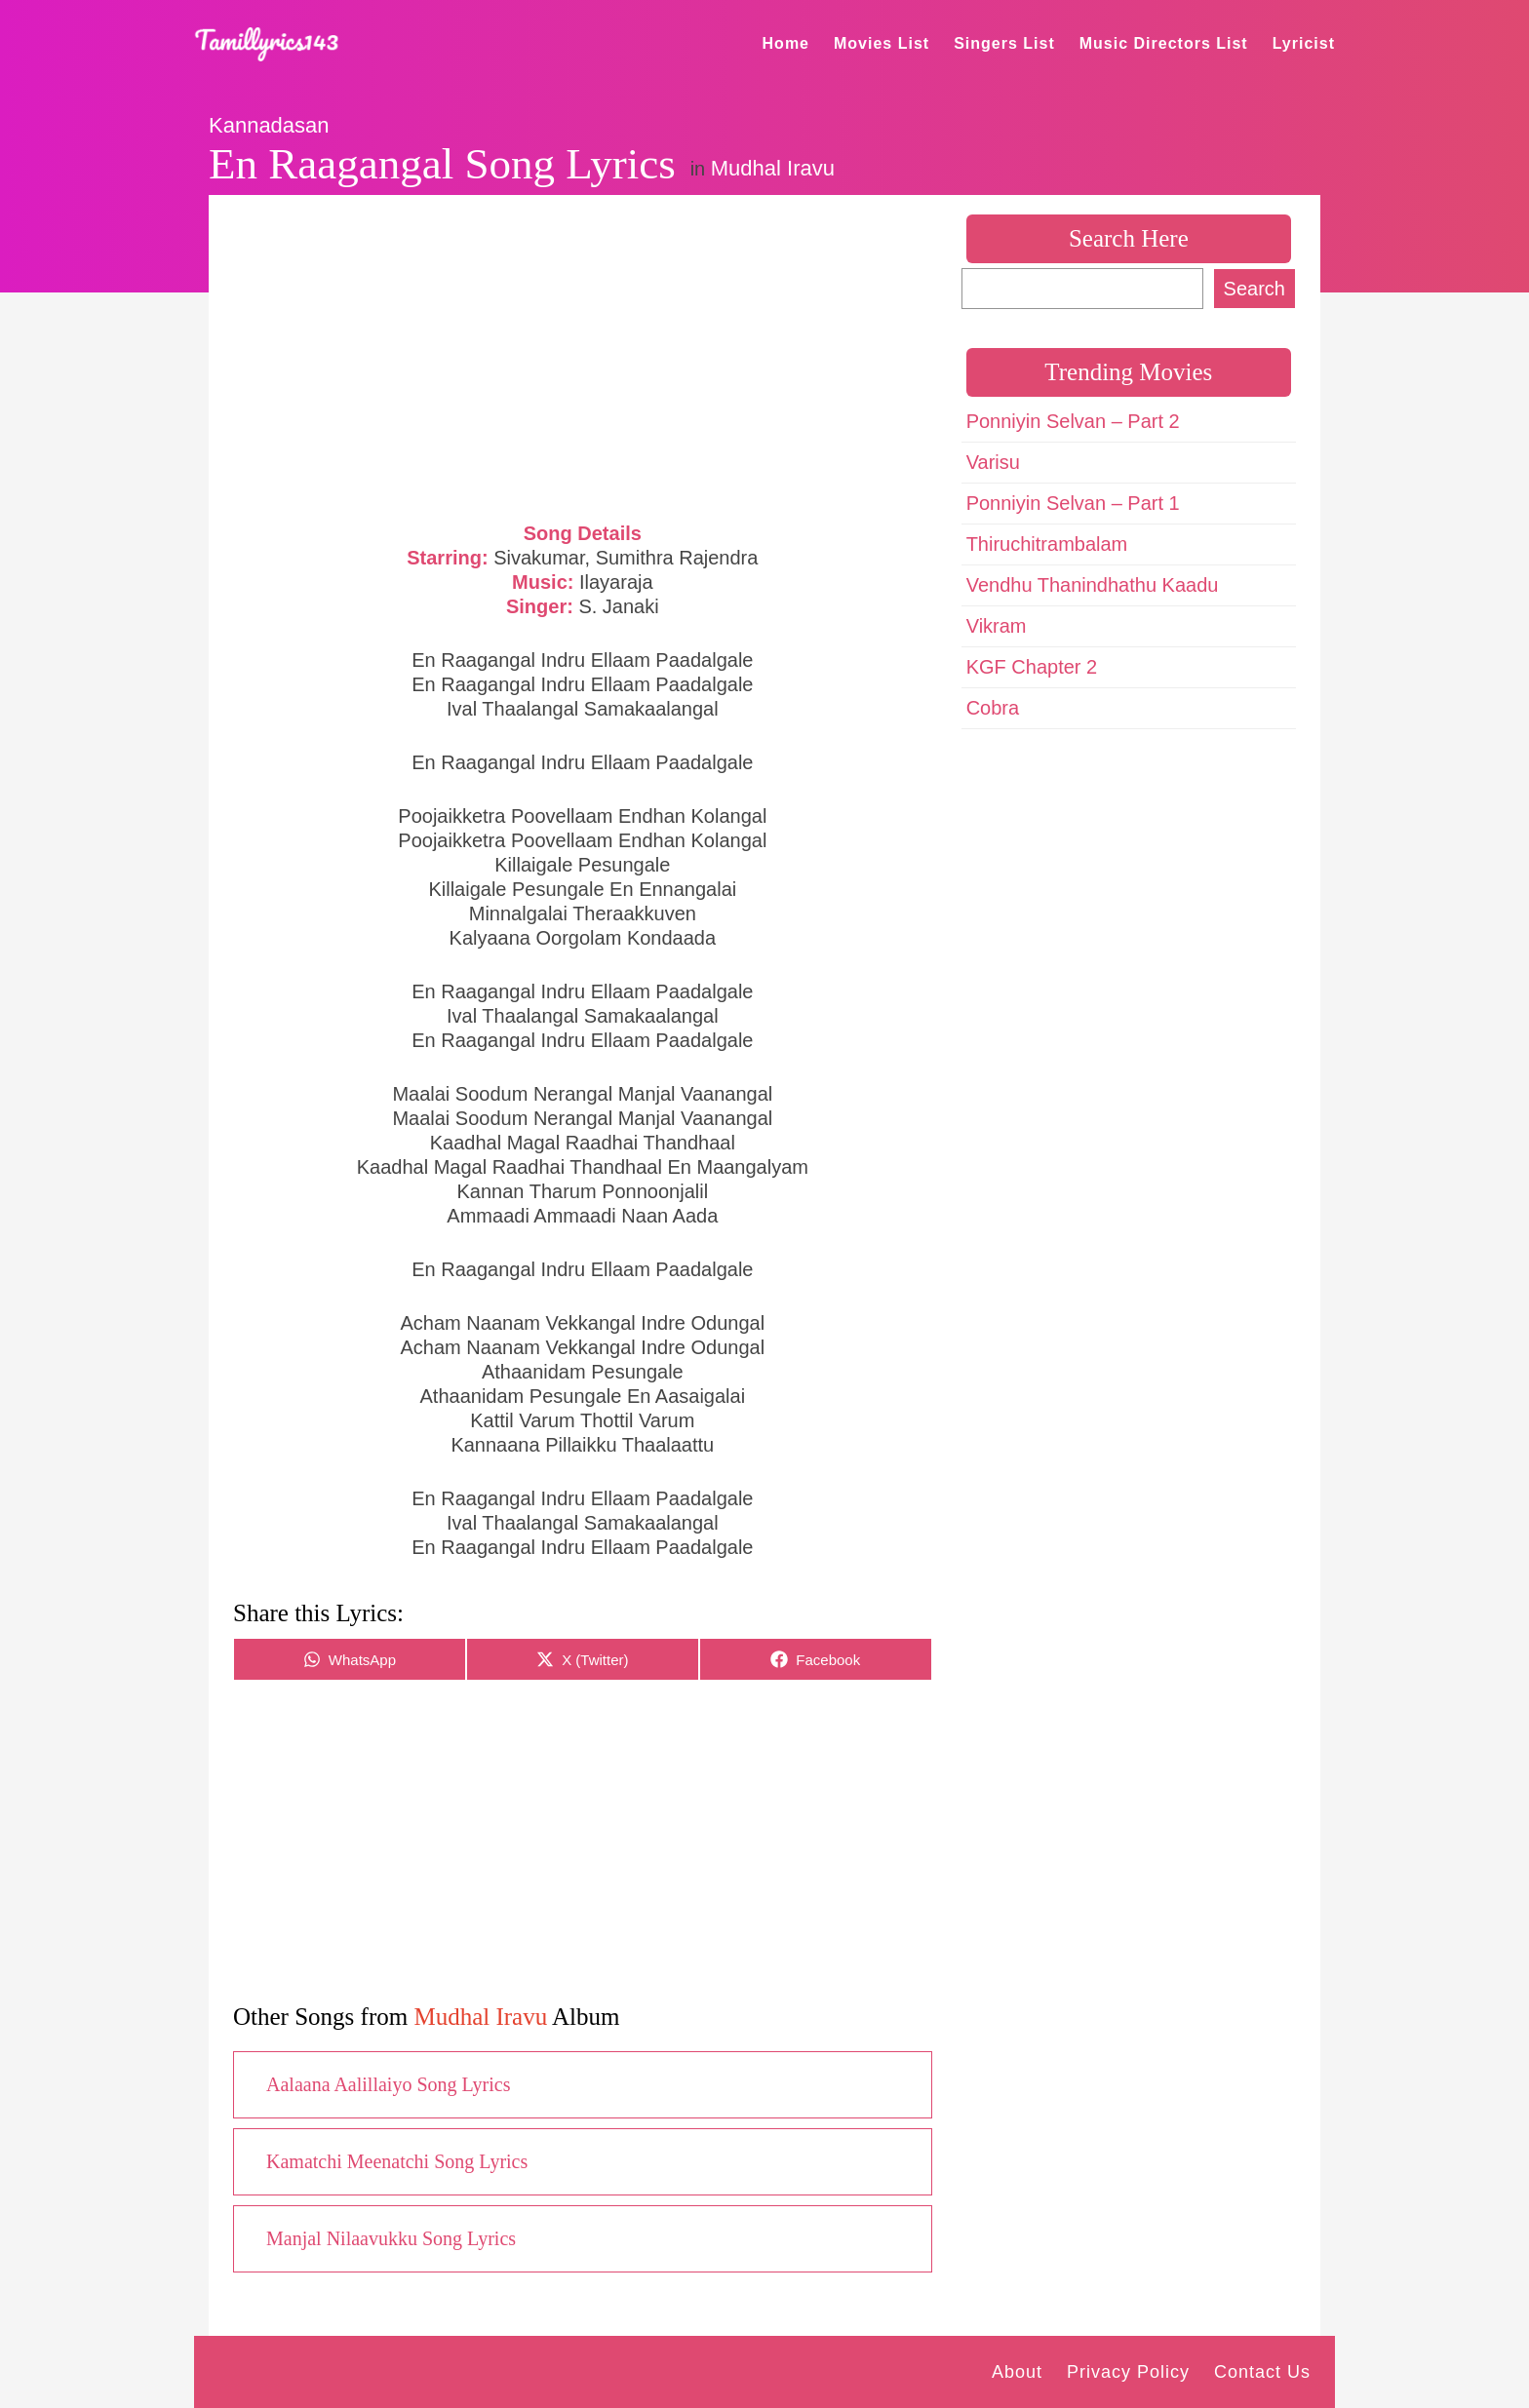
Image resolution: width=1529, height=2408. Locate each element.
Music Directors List (1163, 43)
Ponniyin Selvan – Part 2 (1073, 421)
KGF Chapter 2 (1032, 667)
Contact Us (1262, 2372)
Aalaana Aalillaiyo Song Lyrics (388, 2084)
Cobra (992, 708)
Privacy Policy (1128, 2372)
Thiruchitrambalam (1047, 544)
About (1017, 2372)
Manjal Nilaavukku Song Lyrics (391, 2238)
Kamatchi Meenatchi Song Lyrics (397, 2161)
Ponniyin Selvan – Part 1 (1073, 503)
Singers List (1004, 43)
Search (1254, 288)
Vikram (996, 626)
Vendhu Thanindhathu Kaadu (1092, 585)
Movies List (881, 43)
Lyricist (1304, 43)
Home (786, 43)
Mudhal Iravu (773, 168)
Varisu (993, 462)
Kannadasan (269, 125)
